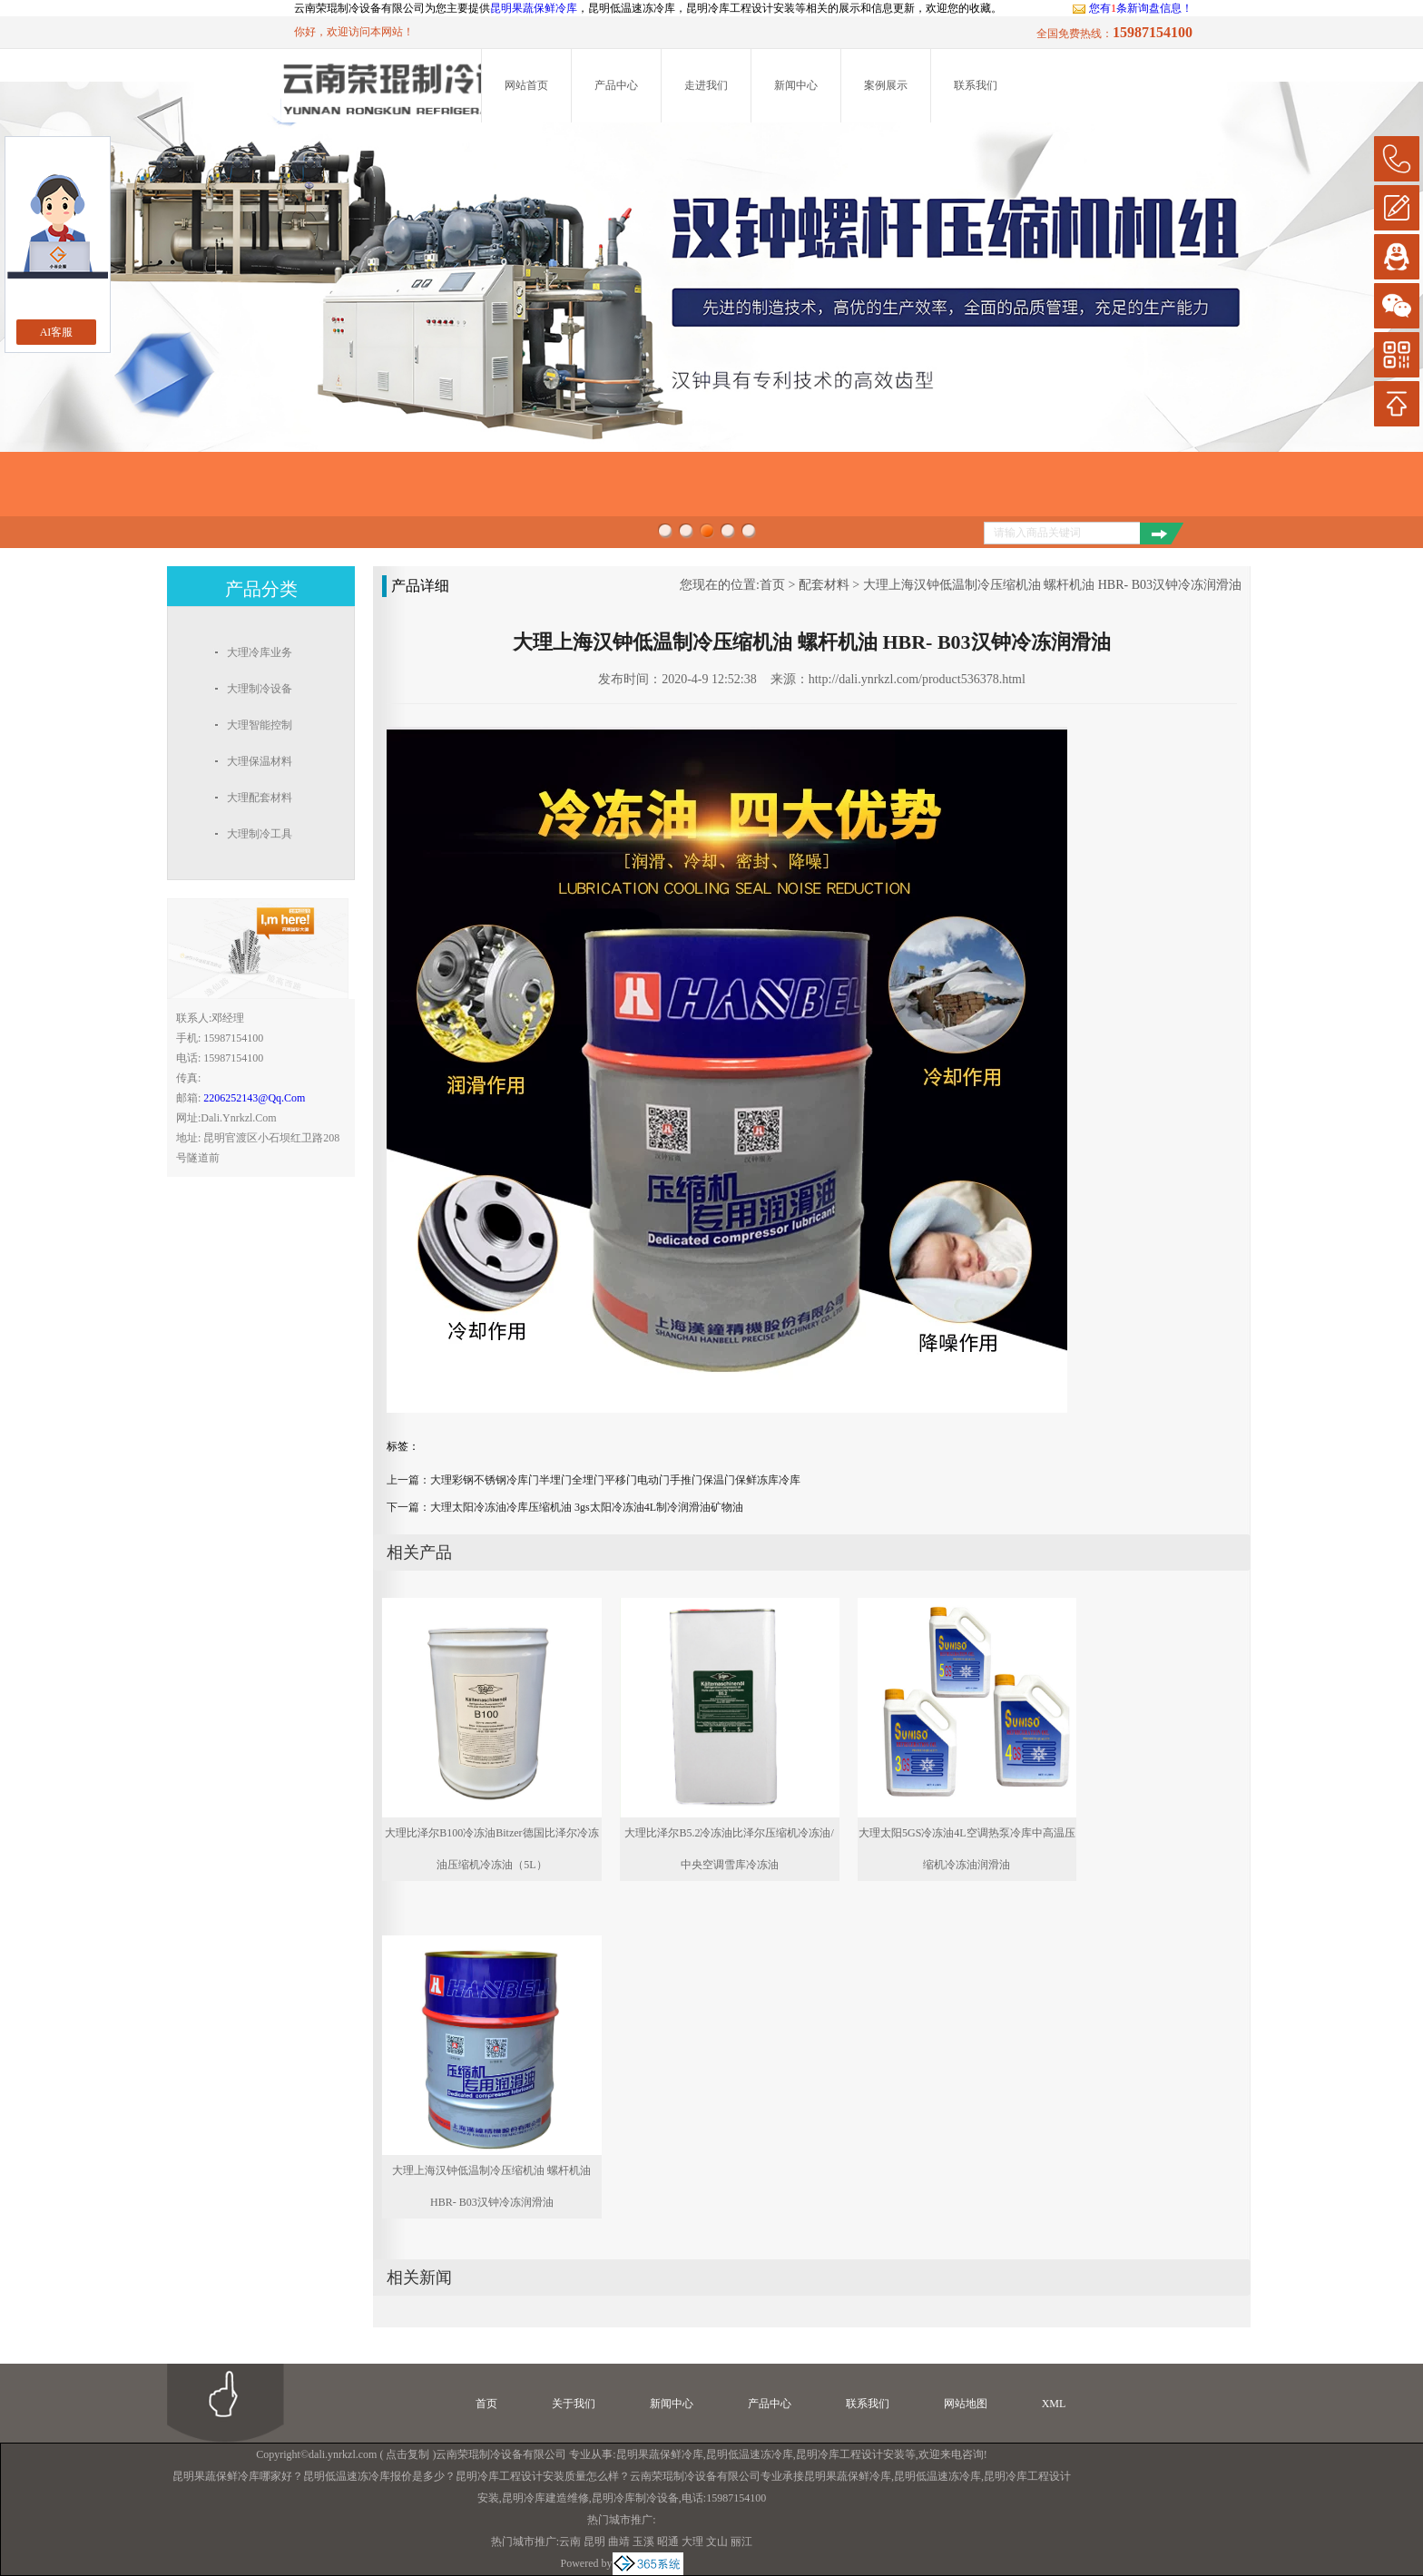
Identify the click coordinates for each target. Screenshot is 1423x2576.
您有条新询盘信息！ (1132, 8)
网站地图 (965, 2403)
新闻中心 (796, 85)
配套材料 (824, 585)
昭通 (668, 2541)
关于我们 (573, 2403)
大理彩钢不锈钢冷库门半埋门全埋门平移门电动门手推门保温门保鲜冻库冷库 (615, 1480)
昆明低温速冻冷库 (749, 2454)
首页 (772, 585)
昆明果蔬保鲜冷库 (533, 8)
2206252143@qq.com (254, 1098)
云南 (570, 2541)
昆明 (594, 2541)
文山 (717, 2541)
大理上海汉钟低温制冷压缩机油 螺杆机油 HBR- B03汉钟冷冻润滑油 (1052, 585)
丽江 (741, 2541)
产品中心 (616, 85)
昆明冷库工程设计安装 (850, 2454)
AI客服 (57, 332)
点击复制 (407, 2454)
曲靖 (619, 2541)
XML (1054, 2403)
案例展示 (886, 85)
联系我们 (975, 85)
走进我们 (706, 85)
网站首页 (526, 85)
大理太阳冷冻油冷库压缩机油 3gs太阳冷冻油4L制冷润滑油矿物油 (586, 1507)
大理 (692, 2541)
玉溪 (643, 2541)
